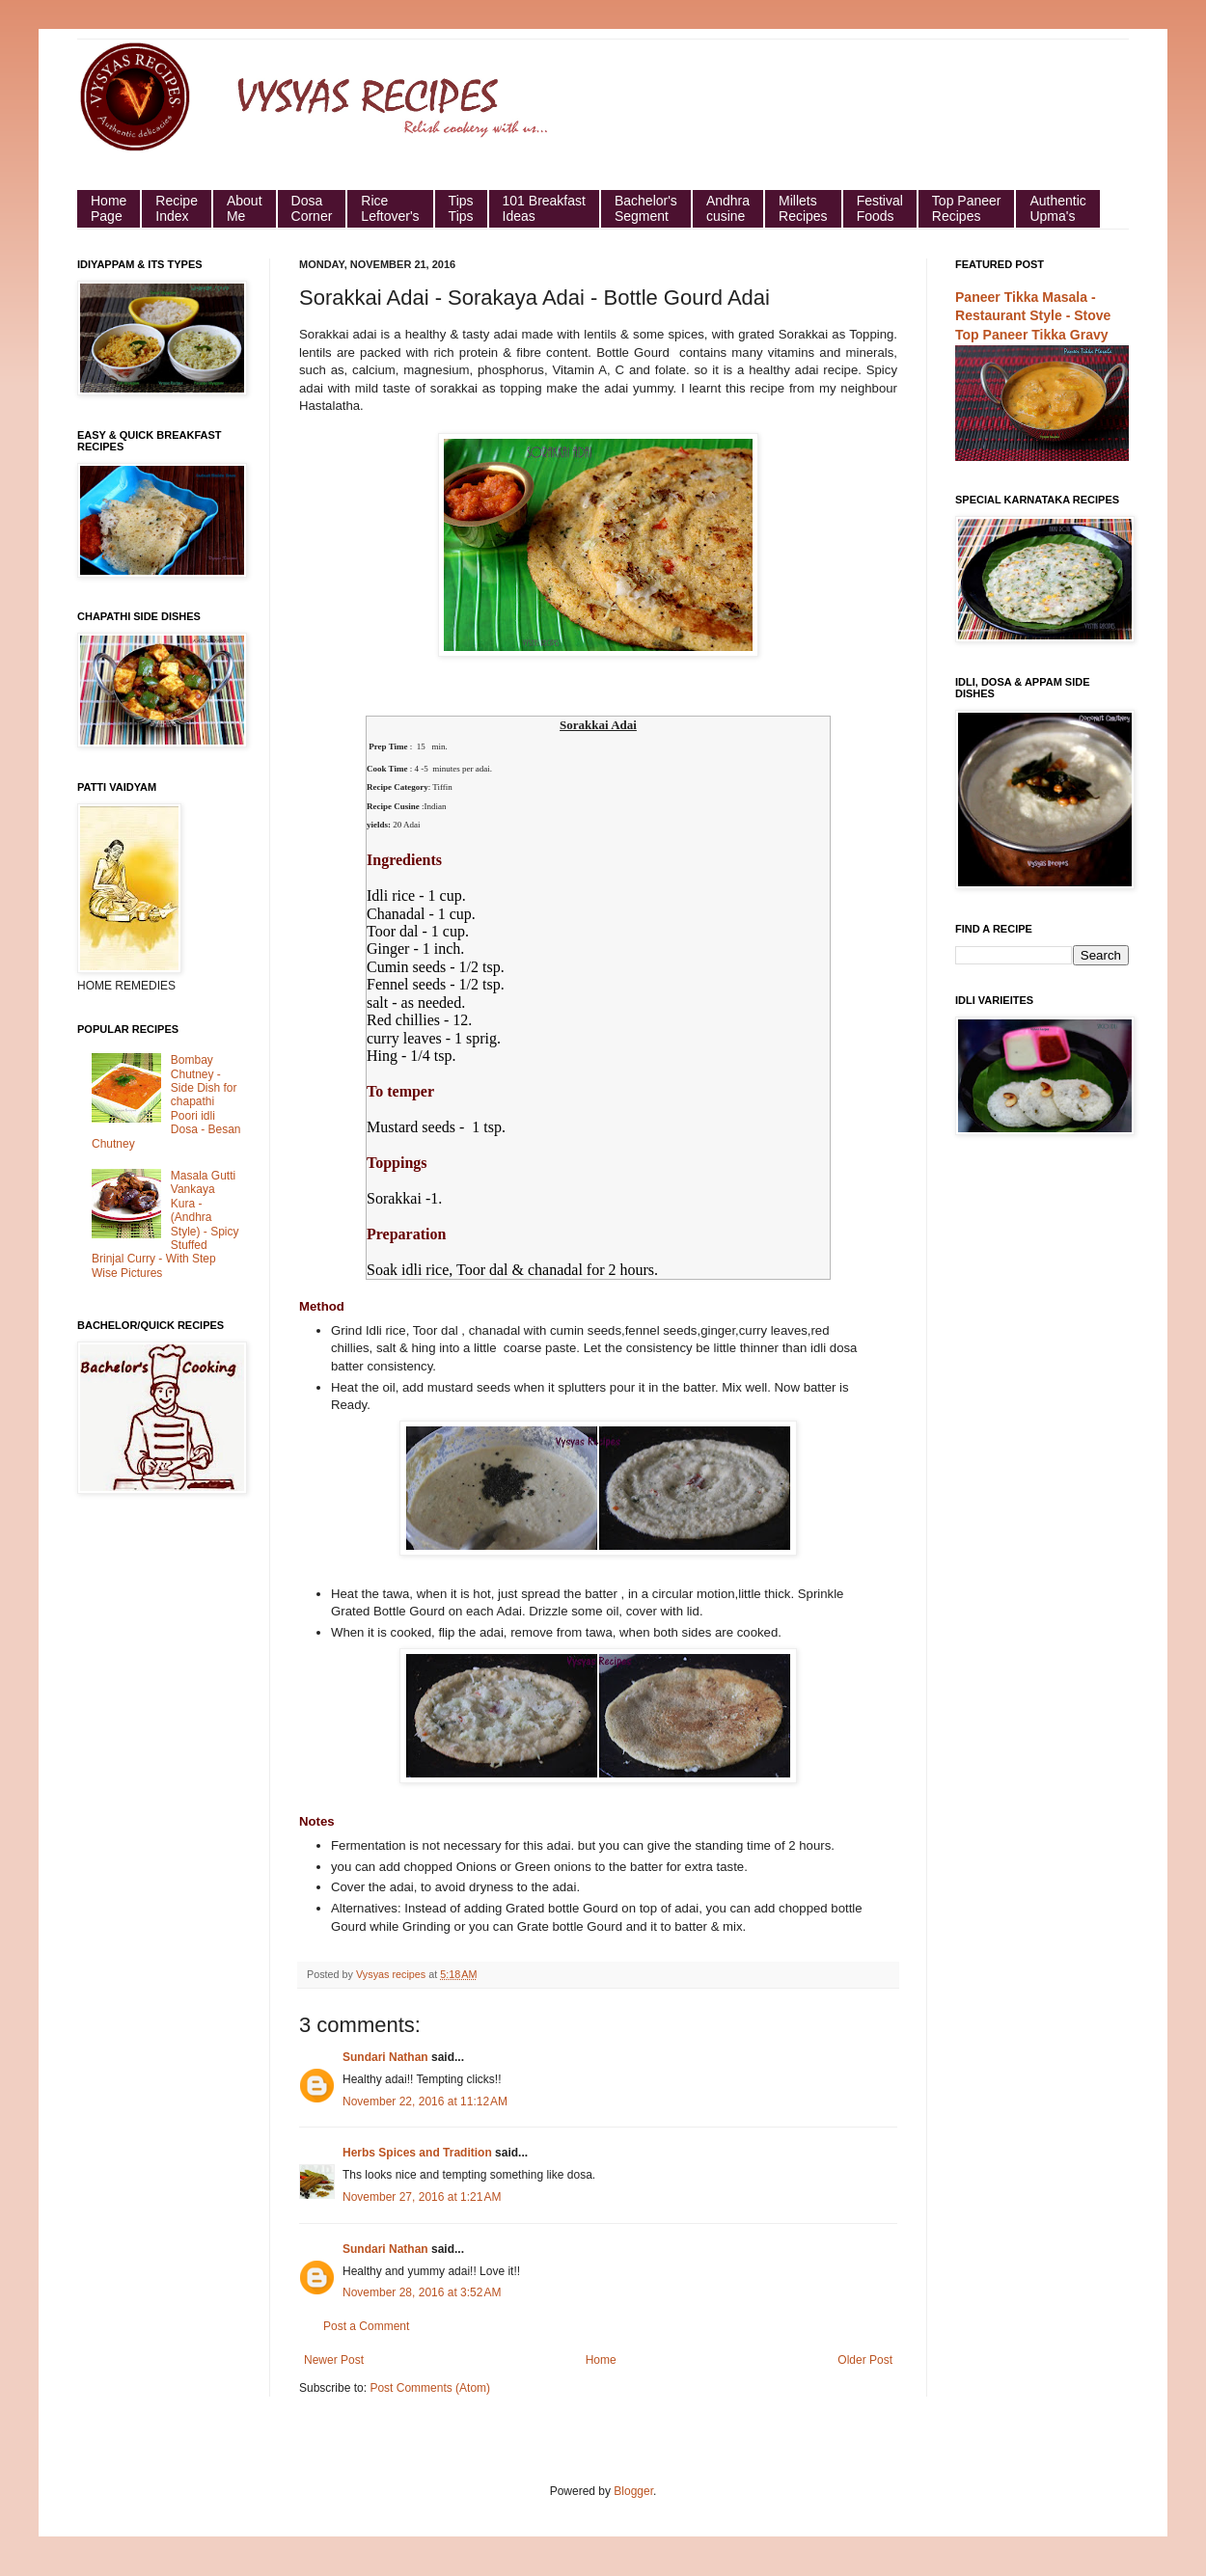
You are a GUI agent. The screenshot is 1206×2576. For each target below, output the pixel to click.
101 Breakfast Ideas (544, 208)
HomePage (108, 208)
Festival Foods (880, 208)
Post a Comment (366, 2326)
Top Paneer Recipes (966, 208)
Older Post (864, 2360)
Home (601, 2360)
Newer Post (334, 2360)
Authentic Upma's (1057, 208)
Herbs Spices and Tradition (417, 2152)
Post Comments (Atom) (430, 2388)
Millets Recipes (803, 208)
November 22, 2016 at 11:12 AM (425, 2101)
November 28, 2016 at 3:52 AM (422, 2292)
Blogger (633, 2491)
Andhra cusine (728, 208)
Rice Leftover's (390, 208)
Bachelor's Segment (646, 208)
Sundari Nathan (385, 2057)
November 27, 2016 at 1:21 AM (422, 2197)
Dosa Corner (312, 208)
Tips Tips (461, 208)
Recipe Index (176, 208)
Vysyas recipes (392, 1974)
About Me (244, 208)
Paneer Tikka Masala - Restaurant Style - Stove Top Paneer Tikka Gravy (1032, 315)
